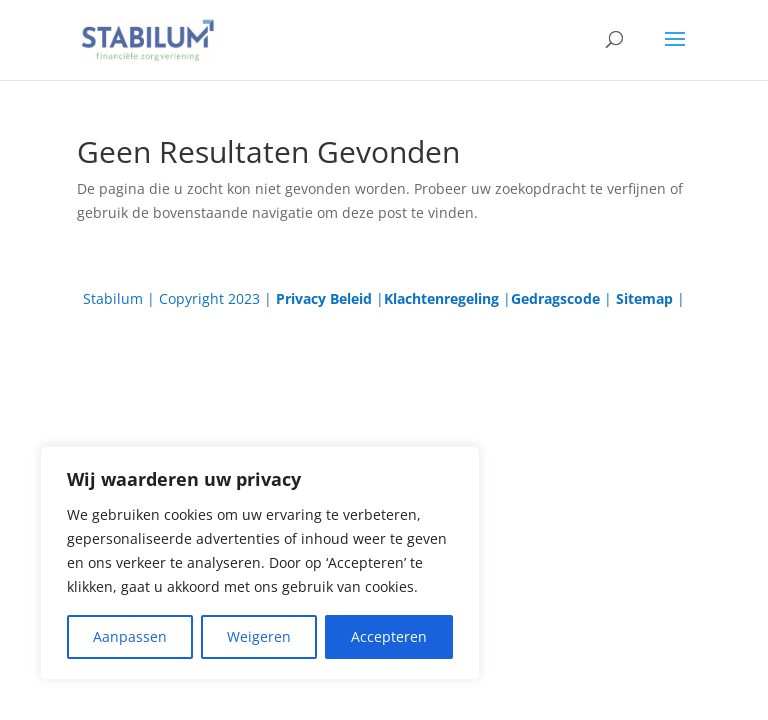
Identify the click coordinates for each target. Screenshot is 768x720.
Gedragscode (555, 298)
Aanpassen (130, 636)
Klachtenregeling (441, 298)
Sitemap (644, 298)
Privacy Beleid (324, 298)
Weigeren (259, 636)
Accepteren (389, 636)
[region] (260, 563)
